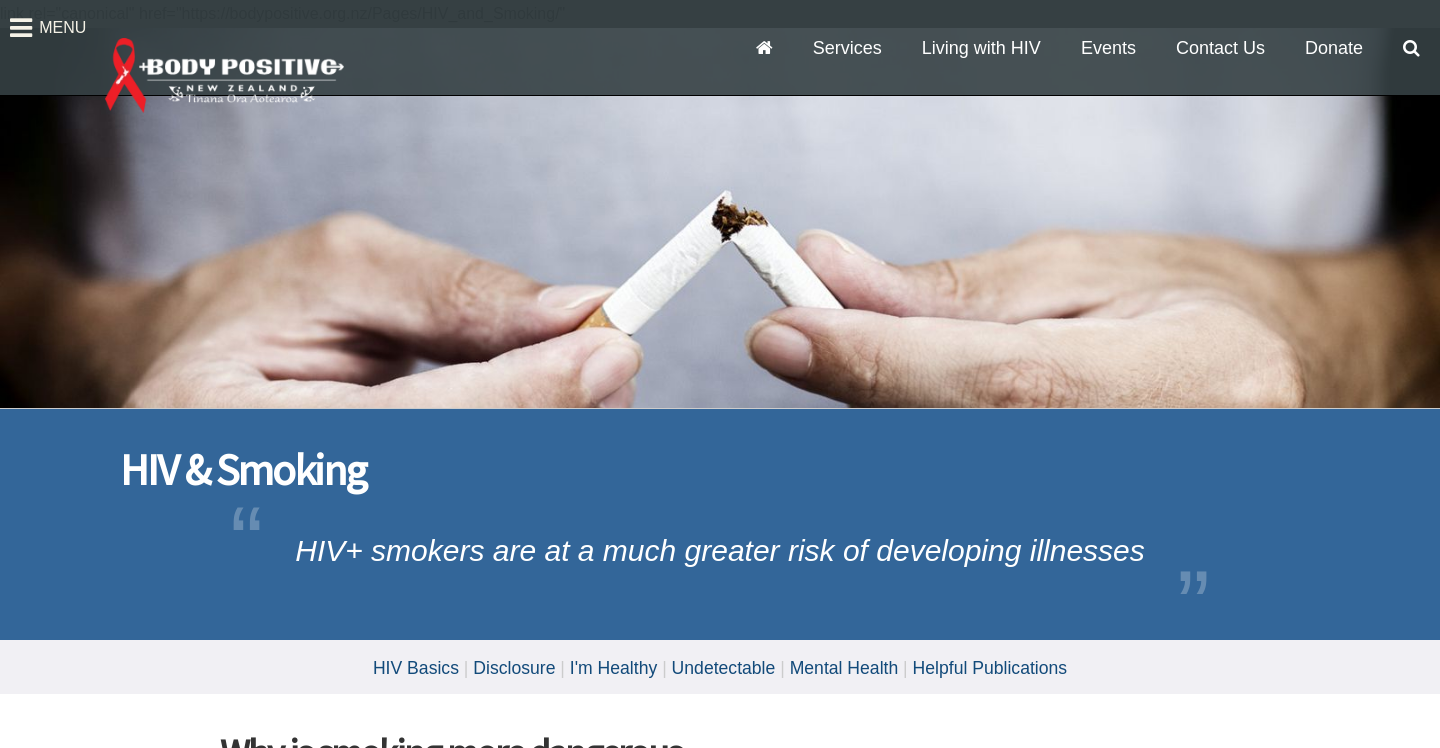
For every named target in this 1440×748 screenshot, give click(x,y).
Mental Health (844, 668)
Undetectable (724, 668)
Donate (1334, 48)
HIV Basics (416, 668)
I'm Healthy (613, 668)
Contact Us (1220, 48)
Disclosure (514, 668)
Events (1108, 48)
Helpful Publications (990, 668)
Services (847, 48)
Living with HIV (981, 48)
